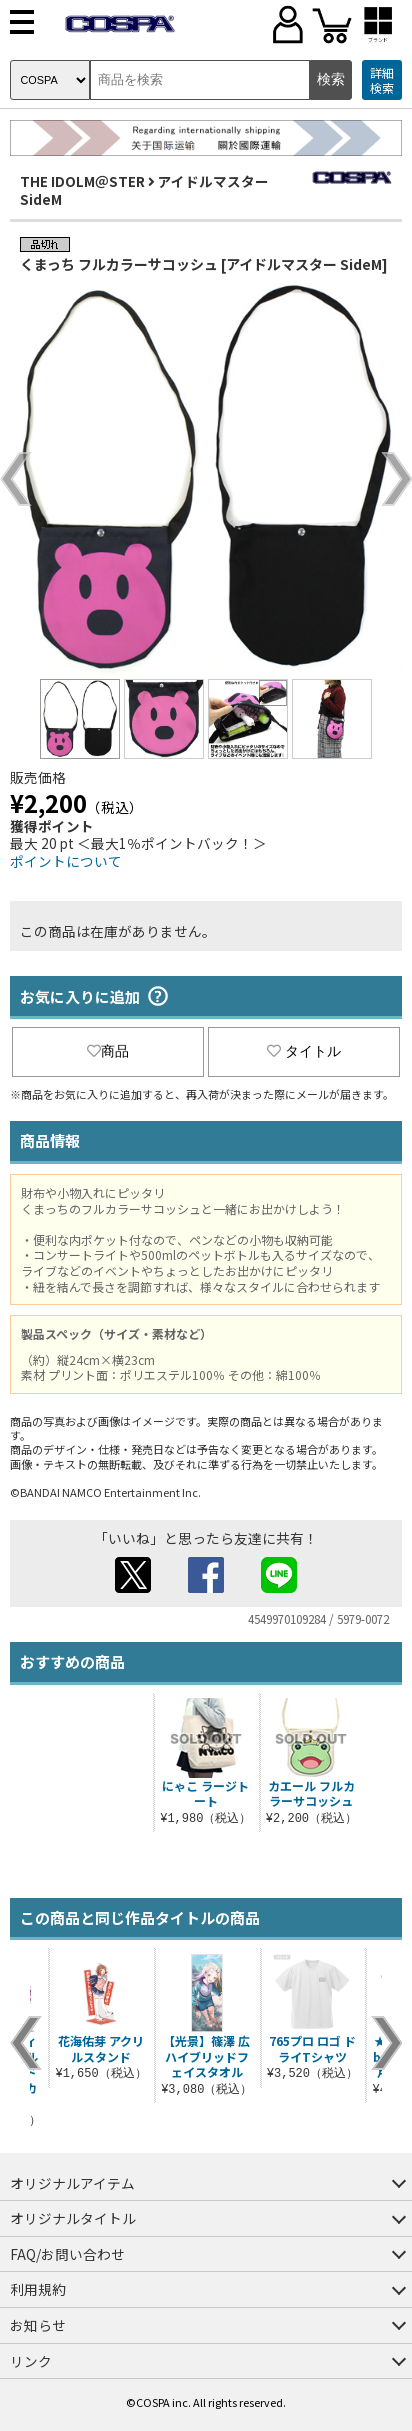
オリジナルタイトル (73, 2218)
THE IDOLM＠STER (82, 181)
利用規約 (38, 2289)
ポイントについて (66, 861)
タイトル (304, 1051)
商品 (108, 1051)
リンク (31, 2361)
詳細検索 (382, 80)
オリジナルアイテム (72, 2183)
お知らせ (38, 2325)
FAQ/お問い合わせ (67, 2254)
